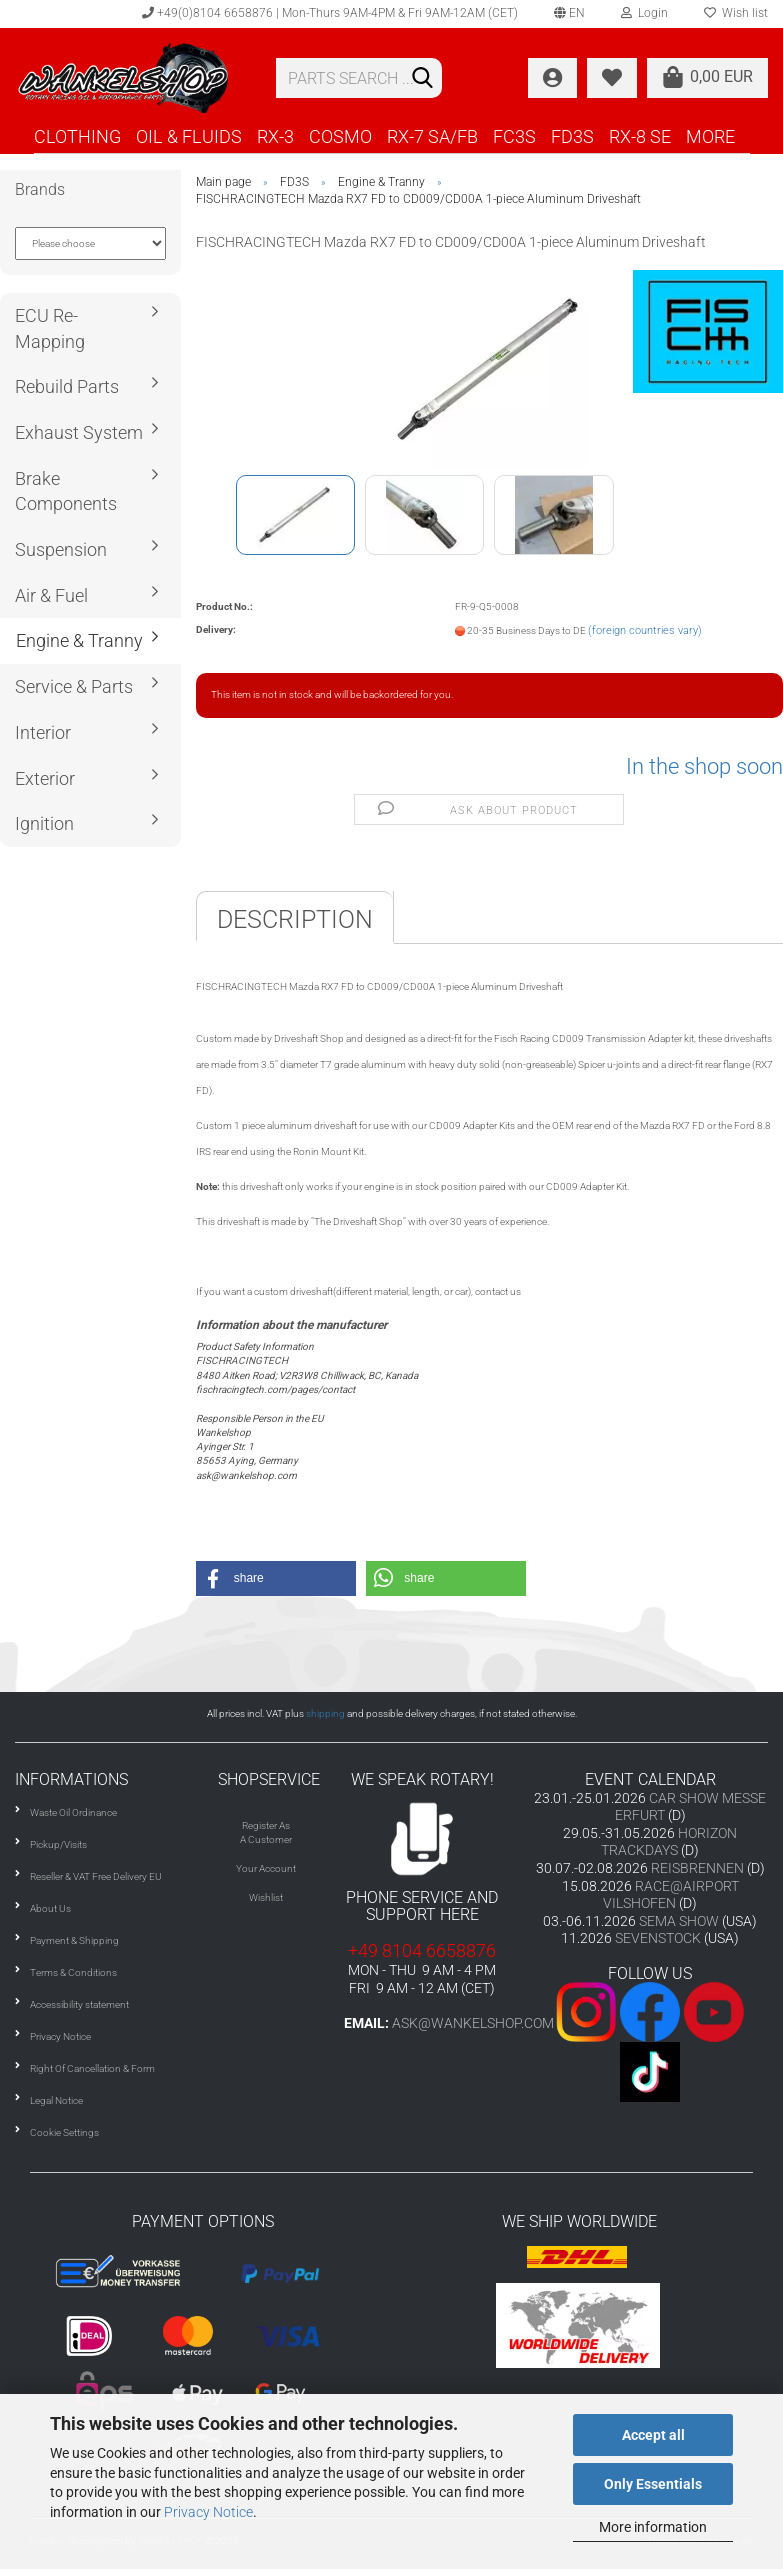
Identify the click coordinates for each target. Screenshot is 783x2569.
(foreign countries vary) (645, 630)
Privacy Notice (208, 2512)
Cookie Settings (64, 2132)
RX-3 (275, 136)
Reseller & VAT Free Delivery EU (96, 1876)
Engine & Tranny (79, 640)
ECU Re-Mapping (50, 328)
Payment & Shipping (74, 1940)
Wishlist (266, 1897)
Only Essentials (653, 2484)
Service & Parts (74, 686)
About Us (50, 1908)
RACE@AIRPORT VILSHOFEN (671, 1895)
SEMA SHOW (679, 1921)
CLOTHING (77, 136)
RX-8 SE (640, 136)
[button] (276, 1578)
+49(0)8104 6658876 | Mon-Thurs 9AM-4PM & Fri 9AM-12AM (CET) (330, 13)
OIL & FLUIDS (189, 136)
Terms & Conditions (73, 1972)
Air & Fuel (51, 595)
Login (644, 13)
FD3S (572, 136)
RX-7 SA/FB (432, 136)
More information (653, 2527)
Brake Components (66, 491)
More (710, 136)
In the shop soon (704, 766)
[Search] (423, 79)
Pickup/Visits (58, 1844)
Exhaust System (79, 432)
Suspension (61, 549)
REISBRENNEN (697, 1868)
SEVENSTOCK (658, 1938)
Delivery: (216, 629)
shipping (325, 1713)
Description (295, 919)
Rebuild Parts (67, 386)
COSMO (340, 136)
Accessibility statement (79, 2004)
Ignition (44, 823)
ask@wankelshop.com (473, 2023)
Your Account (266, 1868)
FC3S (514, 136)
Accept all (653, 2435)
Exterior (45, 778)
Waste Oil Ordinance (73, 1812)
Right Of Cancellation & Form (92, 2068)
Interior (43, 732)
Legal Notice (56, 2100)
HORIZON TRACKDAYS (669, 1842)
